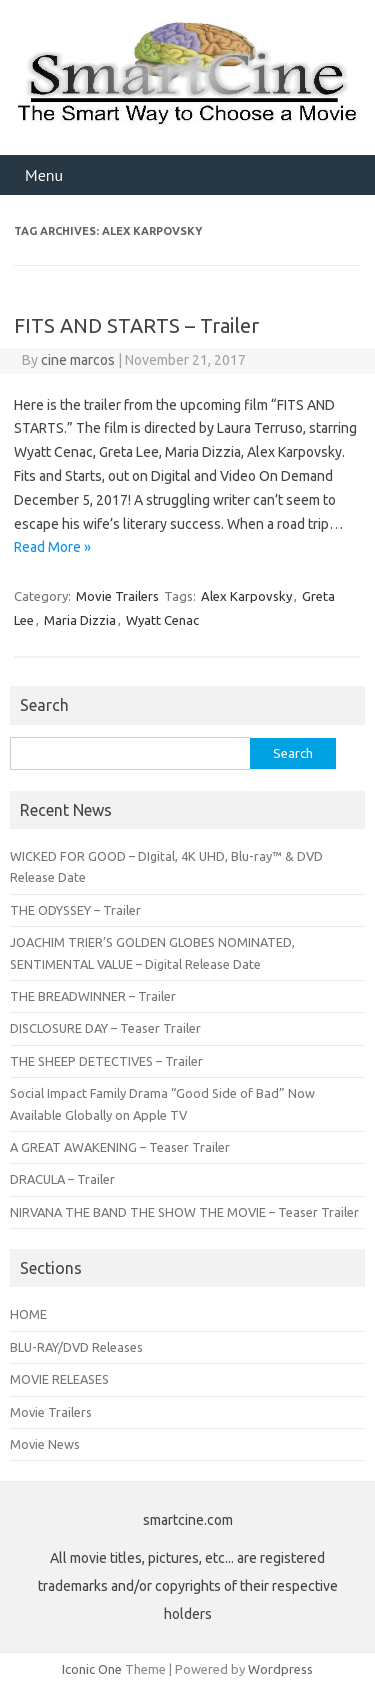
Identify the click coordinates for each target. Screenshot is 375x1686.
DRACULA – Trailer (62, 1179)
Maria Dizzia (80, 620)
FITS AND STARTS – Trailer (136, 325)
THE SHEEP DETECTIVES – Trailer (106, 1061)
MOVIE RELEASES (59, 1379)
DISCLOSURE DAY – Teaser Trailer (105, 1028)
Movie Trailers (117, 596)
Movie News (45, 1444)
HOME (28, 1314)
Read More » (52, 547)
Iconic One (92, 1669)
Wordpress (280, 1669)
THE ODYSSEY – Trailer (75, 910)
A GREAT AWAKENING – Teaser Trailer (120, 1147)
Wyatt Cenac (162, 620)
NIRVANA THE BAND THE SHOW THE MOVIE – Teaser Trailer (184, 1212)
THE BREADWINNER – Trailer (93, 996)
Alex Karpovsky (246, 596)
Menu (44, 175)
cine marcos (78, 360)
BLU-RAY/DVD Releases (76, 1347)
